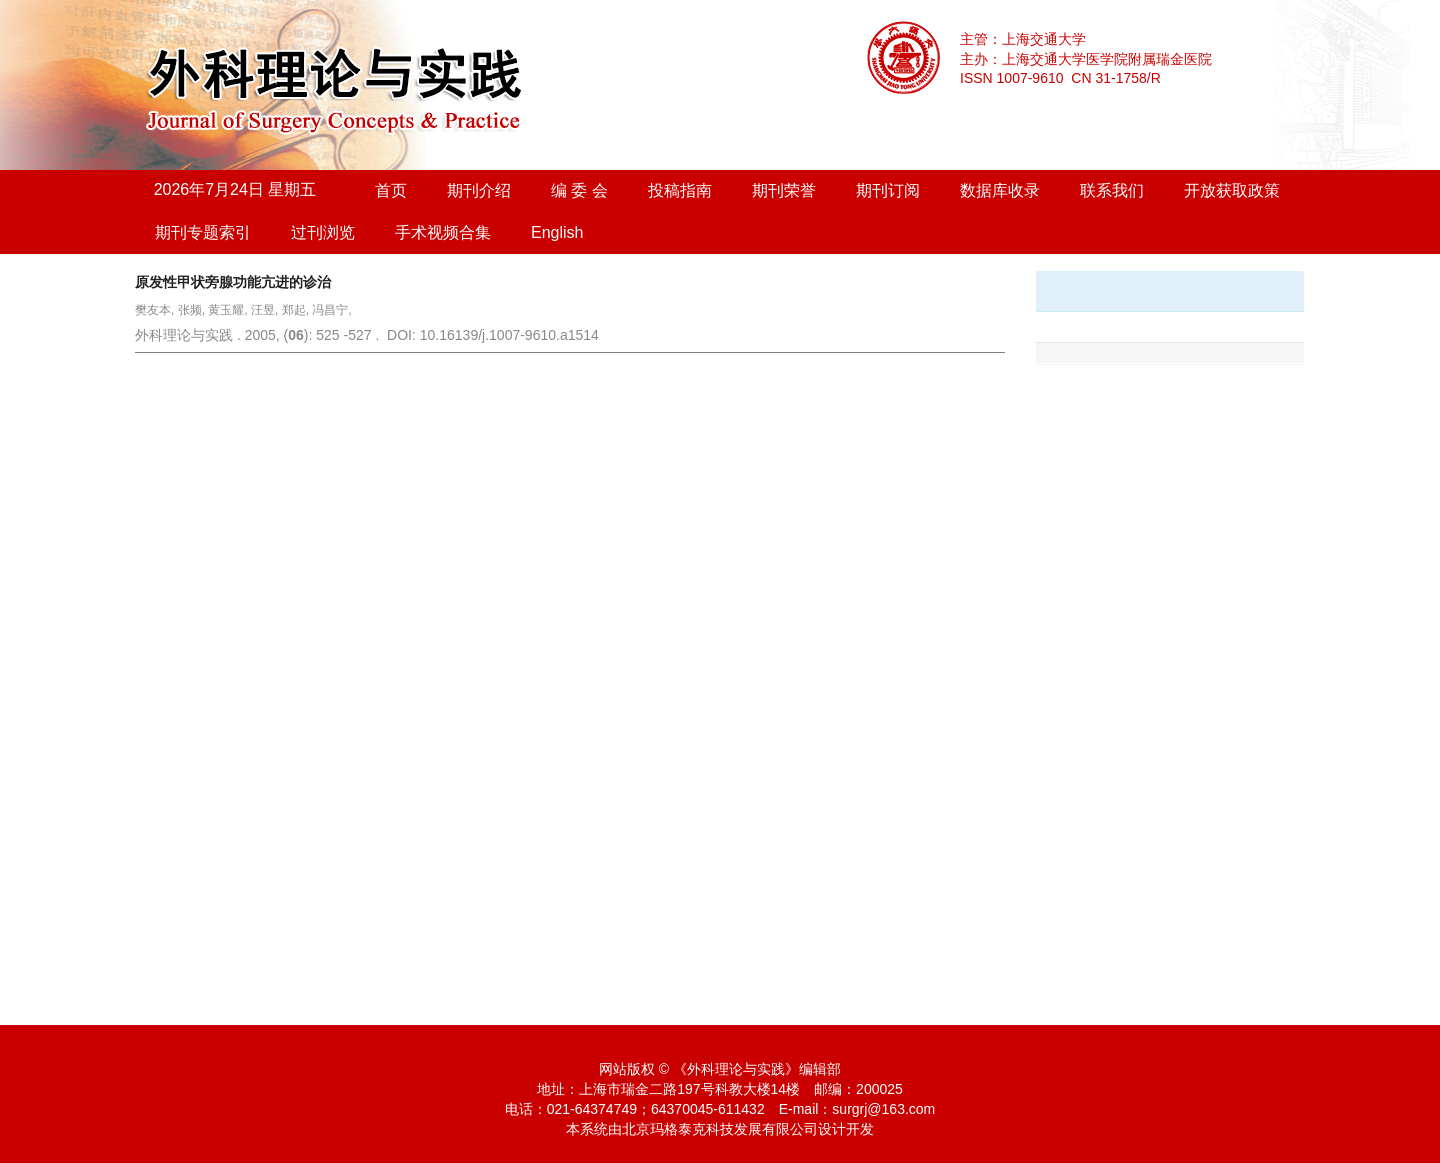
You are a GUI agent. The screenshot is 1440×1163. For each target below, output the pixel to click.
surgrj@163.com (883, 1109)
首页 (391, 190)
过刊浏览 (323, 232)
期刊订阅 (888, 190)
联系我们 (1112, 190)
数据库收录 (1000, 190)
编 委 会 (579, 190)
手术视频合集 (443, 232)
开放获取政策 (1232, 190)
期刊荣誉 (784, 190)
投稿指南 (680, 190)
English (557, 232)
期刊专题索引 (203, 232)
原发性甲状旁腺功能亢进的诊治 (233, 282)
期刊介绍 (479, 190)
